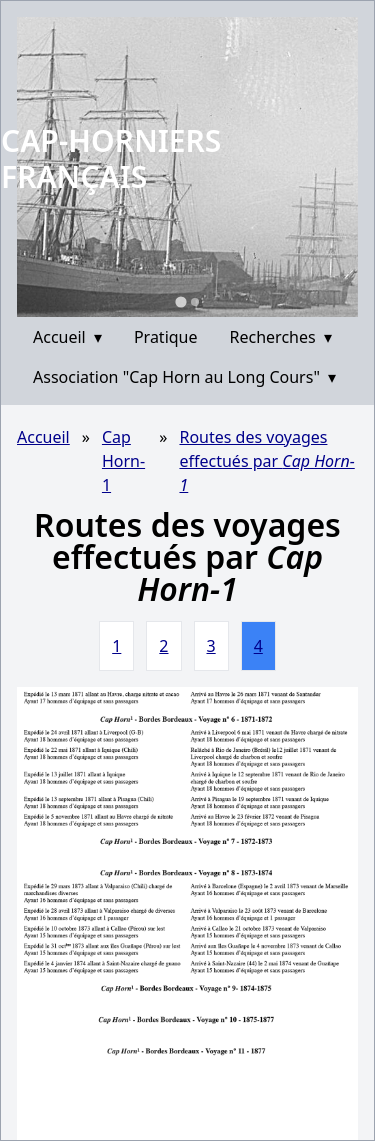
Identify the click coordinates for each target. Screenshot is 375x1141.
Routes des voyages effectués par (266, 461)
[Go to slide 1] (180, 301)
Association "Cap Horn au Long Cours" (184, 377)
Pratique (166, 337)
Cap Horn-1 (123, 461)
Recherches (281, 337)
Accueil (67, 337)
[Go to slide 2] (195, 302)
